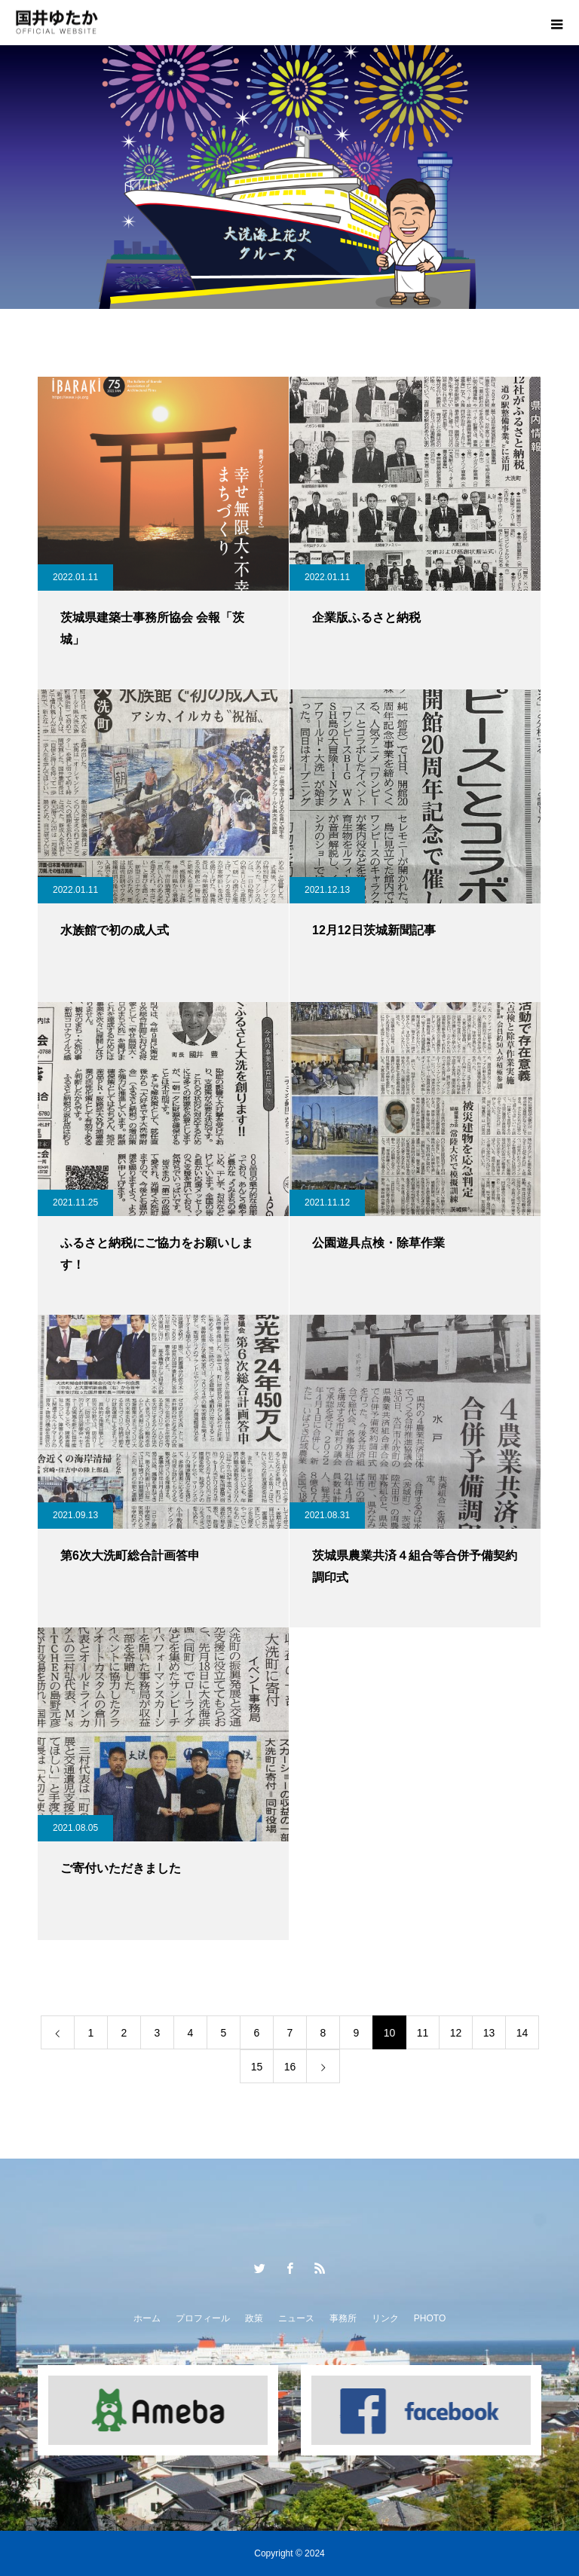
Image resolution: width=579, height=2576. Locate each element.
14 (522, 2033)
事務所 (343, 2318)
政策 (254, 2318)
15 (257, 2067)
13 (489, 2033)
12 (456, 2033)
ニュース (296, 2318)
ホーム (147, 2318)
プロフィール (203, 2318)
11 (423, 2033)
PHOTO (430, 2318)
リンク (385, 2318)
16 (290, 2067)
